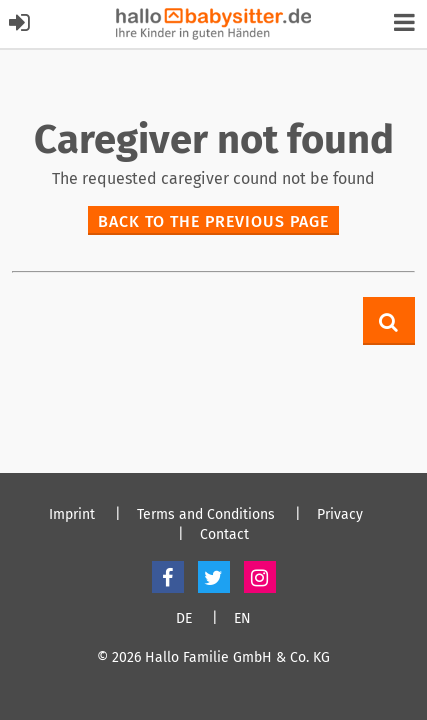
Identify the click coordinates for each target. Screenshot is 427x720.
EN (242, 619)
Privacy (340, 515)
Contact (224, 535)
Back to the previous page (213, 221)
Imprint (72, 515)
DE (184, 619)
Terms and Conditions (206, 515)
